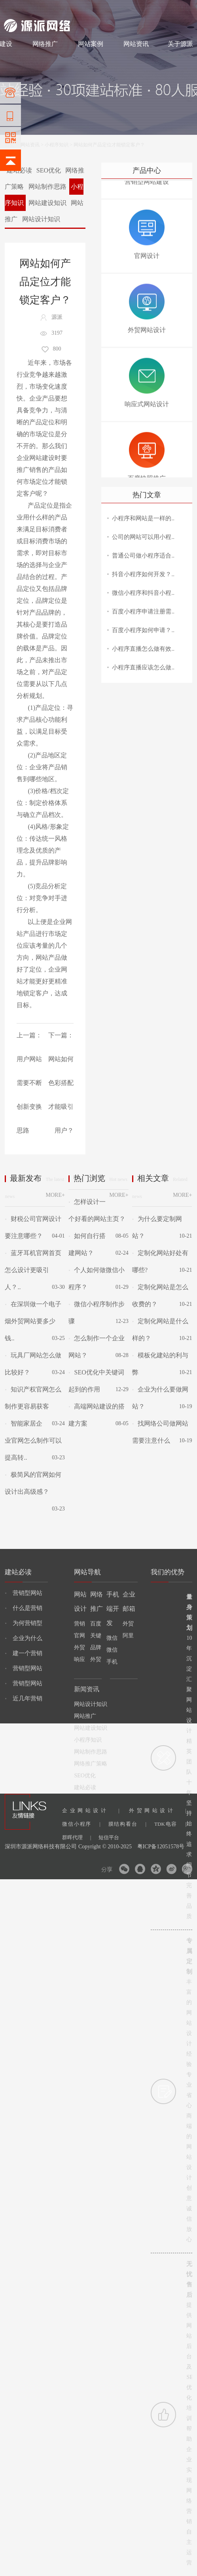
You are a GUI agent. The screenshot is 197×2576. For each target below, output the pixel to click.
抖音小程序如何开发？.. (143, 574)
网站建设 (13, 9)
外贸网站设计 (157, 1810)
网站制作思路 (47, 186)
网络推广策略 (90, 1764)
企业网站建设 (36, 457)
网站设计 (61, 9)
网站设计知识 (41, 219)
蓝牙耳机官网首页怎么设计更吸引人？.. (33, 1270)
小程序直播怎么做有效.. (143, 649)
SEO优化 (48, 170)
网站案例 (90, 43)
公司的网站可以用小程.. (143, 537)
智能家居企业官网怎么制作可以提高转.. (33, 1440)
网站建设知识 (47, 202)
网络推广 (87, 9)
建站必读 (85, 1787)
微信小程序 (81, 1824)
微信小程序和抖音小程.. (143, 593)
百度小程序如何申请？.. (143, 630)
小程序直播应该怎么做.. (143, 667)
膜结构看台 (127, 1824)
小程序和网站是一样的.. (143, 518)
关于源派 (180, 43)
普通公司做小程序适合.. (143, 555)
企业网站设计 (90, 1810)
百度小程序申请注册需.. (143, 611)
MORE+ (54, 1195)
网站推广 (85, 1716)
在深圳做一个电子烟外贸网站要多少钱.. (33, 1321)
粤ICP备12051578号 (161, 1847)
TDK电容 (170, 1824)
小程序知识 (56, 145)
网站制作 (37, 9)
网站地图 (183, 9)
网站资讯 (136, 43)
